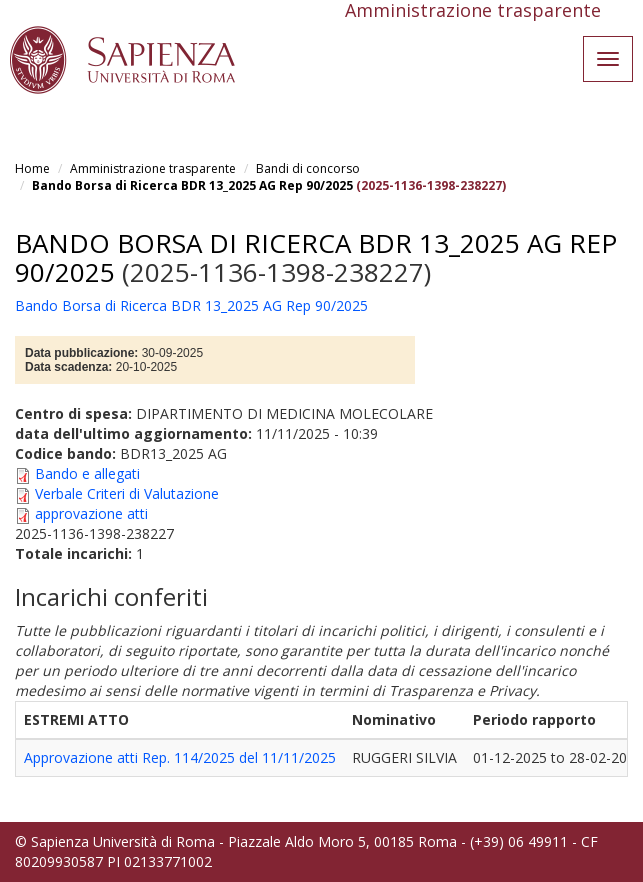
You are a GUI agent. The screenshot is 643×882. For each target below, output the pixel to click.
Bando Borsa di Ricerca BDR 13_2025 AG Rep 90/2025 (192, 185)
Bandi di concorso (308, 168)
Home (32, 168)
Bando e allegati (87, 473)
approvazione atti (91, 513)
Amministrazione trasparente (153, 168)
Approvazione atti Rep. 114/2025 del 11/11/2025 (180, 757)
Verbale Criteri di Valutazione (127, 493)
